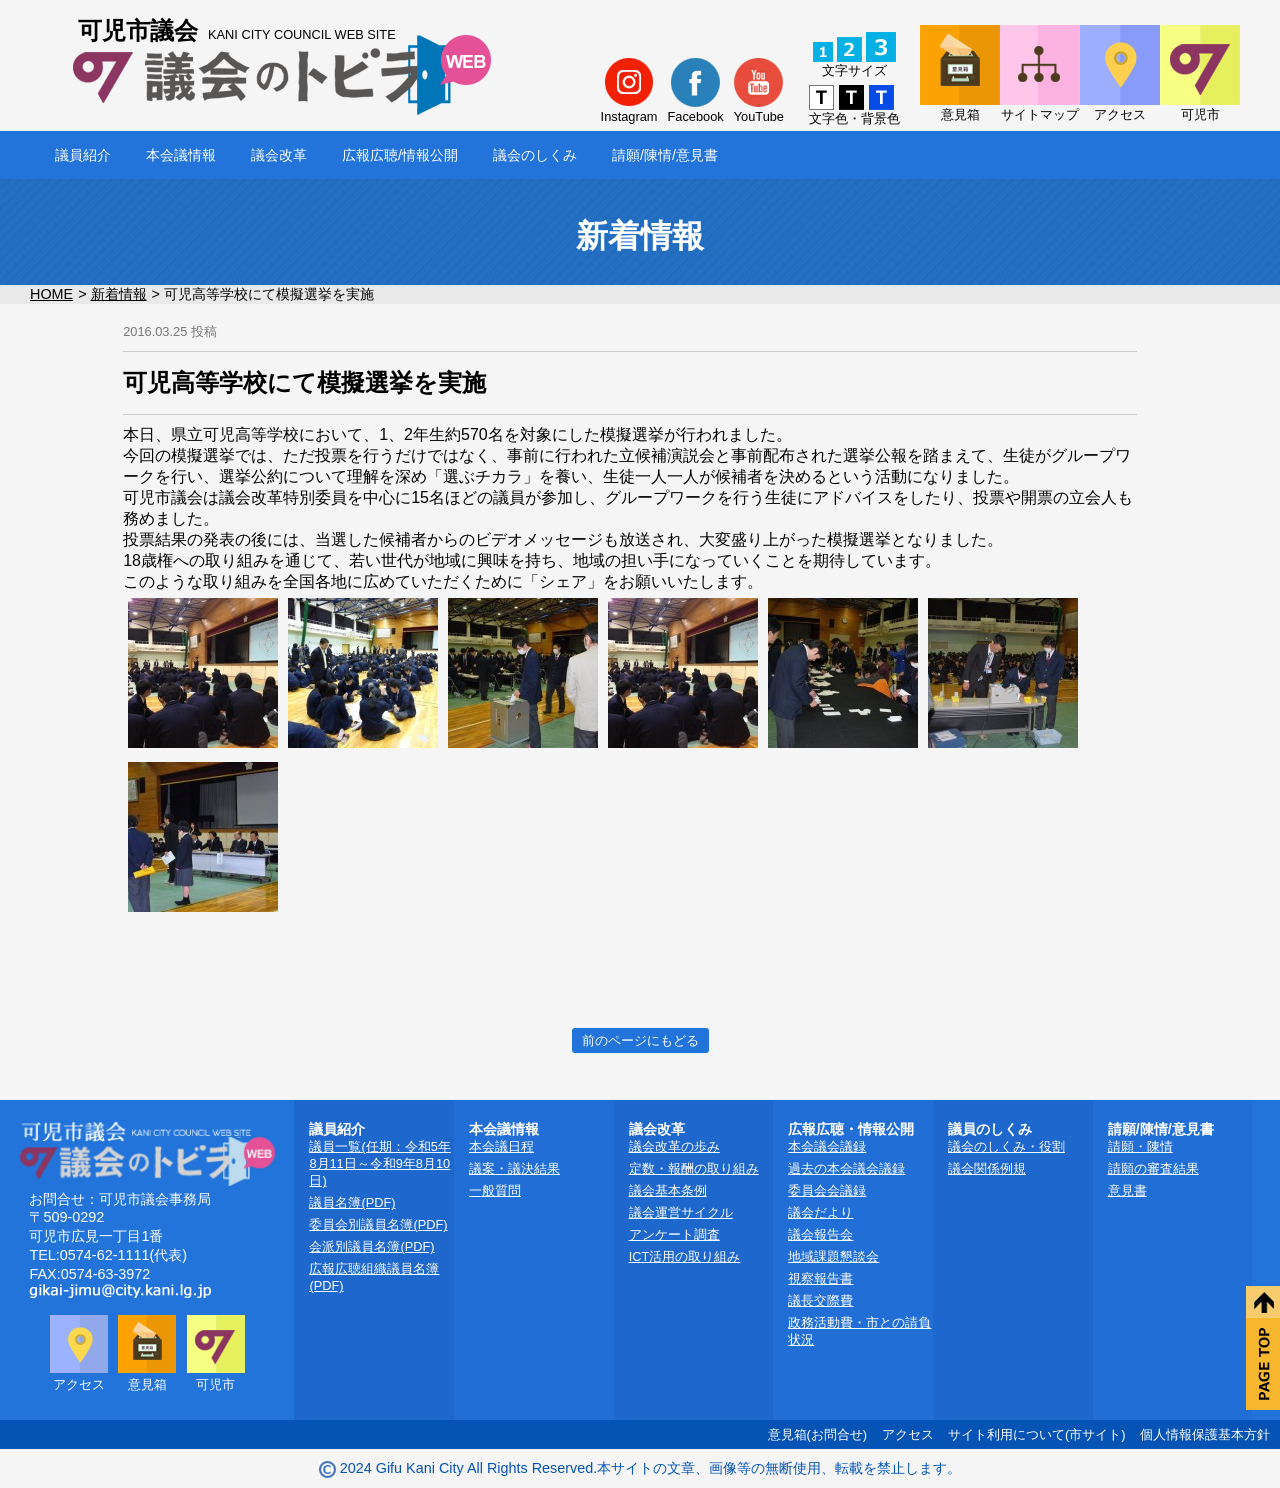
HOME (51, 294)
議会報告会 (820, 1234)
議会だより (820, 1212)
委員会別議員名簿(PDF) (378, 1224)
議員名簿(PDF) (352, 1202)
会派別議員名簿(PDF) (371, 1246)
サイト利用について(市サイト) (1037, 1434)
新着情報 (119, 294)
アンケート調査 (674, 1234)
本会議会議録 (827, 1146)
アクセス (908, 1434)
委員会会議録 (827, 1190)
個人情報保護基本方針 (1205, 1434)
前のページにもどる (640, 1040)
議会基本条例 (668, 1190)
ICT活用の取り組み (685, 1256)
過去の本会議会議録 (846, 1168)
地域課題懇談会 (833, 1256)
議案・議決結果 (514, 1168)
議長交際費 (820, 1300)
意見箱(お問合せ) (818, 1434)
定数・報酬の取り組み (694, 1168)
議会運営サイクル (681, 1212)
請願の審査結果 (1153, 1168)
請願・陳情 (1140, 1146)
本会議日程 (501, 1146)
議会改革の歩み (674, 1146)
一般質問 (495, 1190)
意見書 (1127, 1190)
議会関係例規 (987, 1168)
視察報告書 (820, 1278)
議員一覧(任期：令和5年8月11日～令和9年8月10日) (379, 1163)
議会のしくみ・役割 (1006, 1146)
